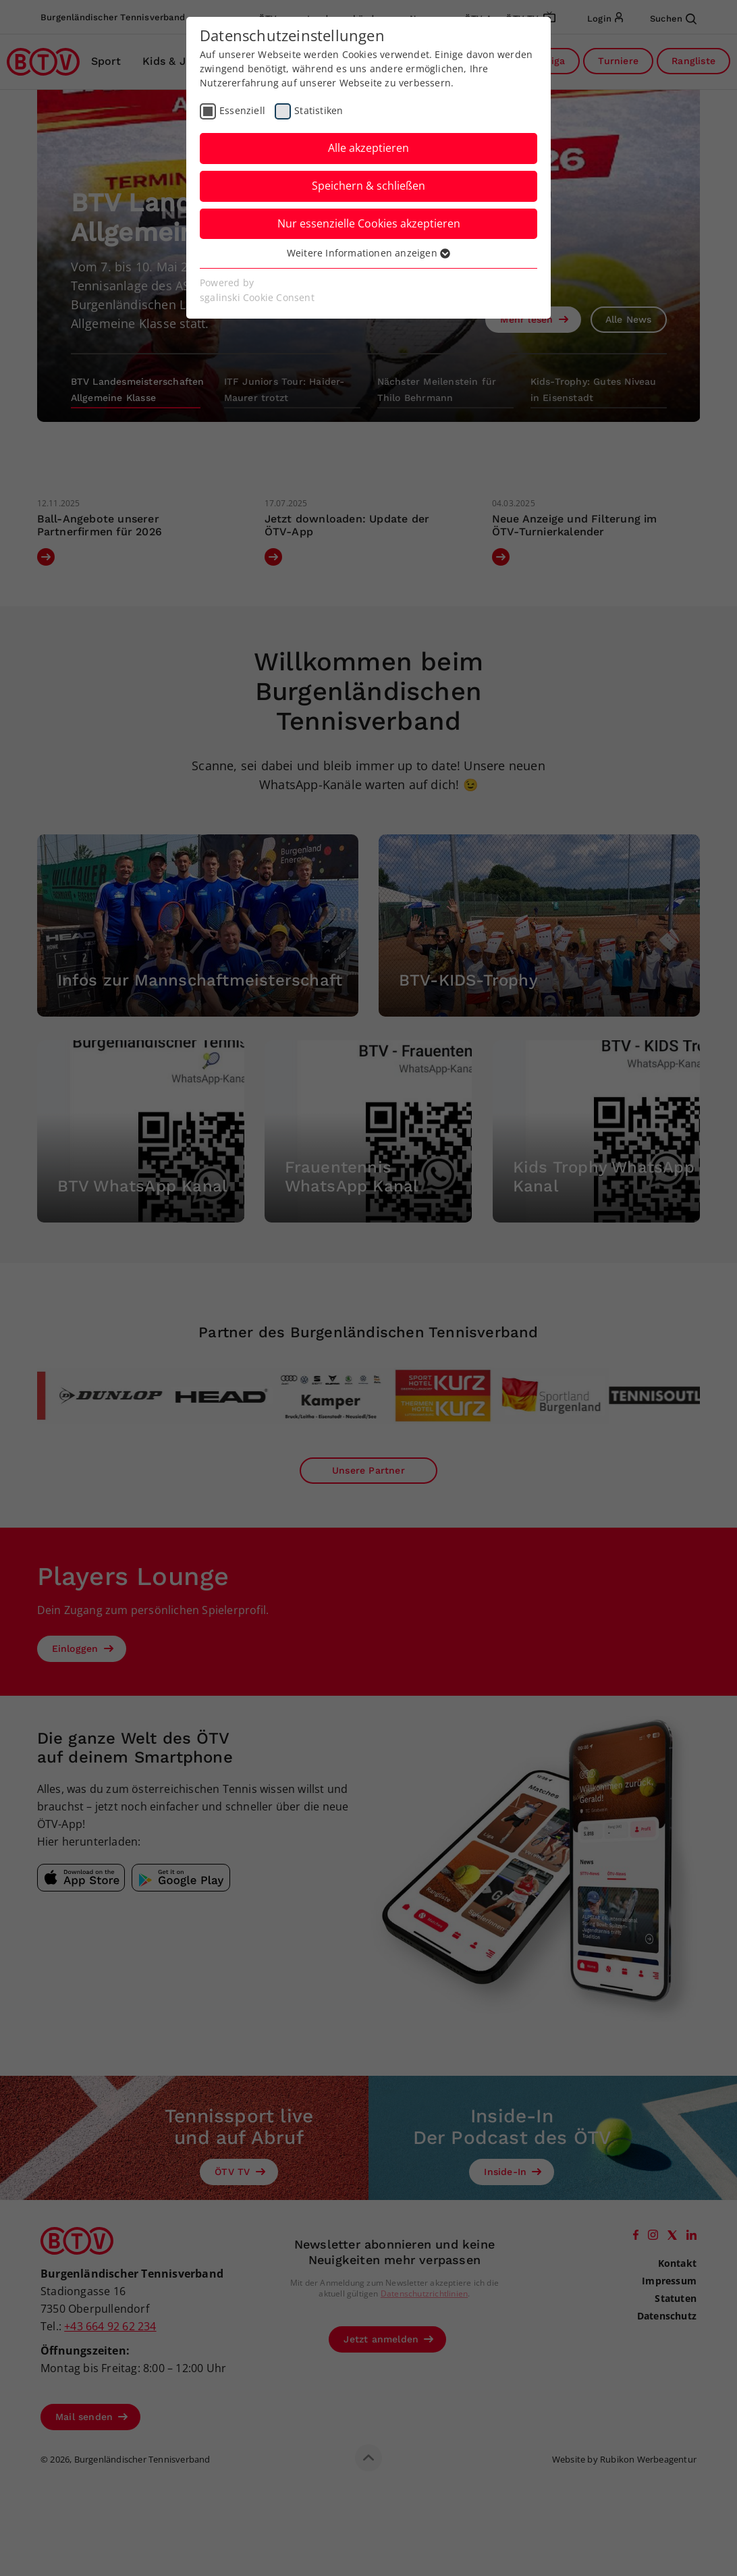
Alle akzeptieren (368, 147)
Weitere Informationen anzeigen (368, 252)
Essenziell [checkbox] (242, 110)
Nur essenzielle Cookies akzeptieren (368, 223)
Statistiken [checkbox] (318, 110)
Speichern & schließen (368, 185)
